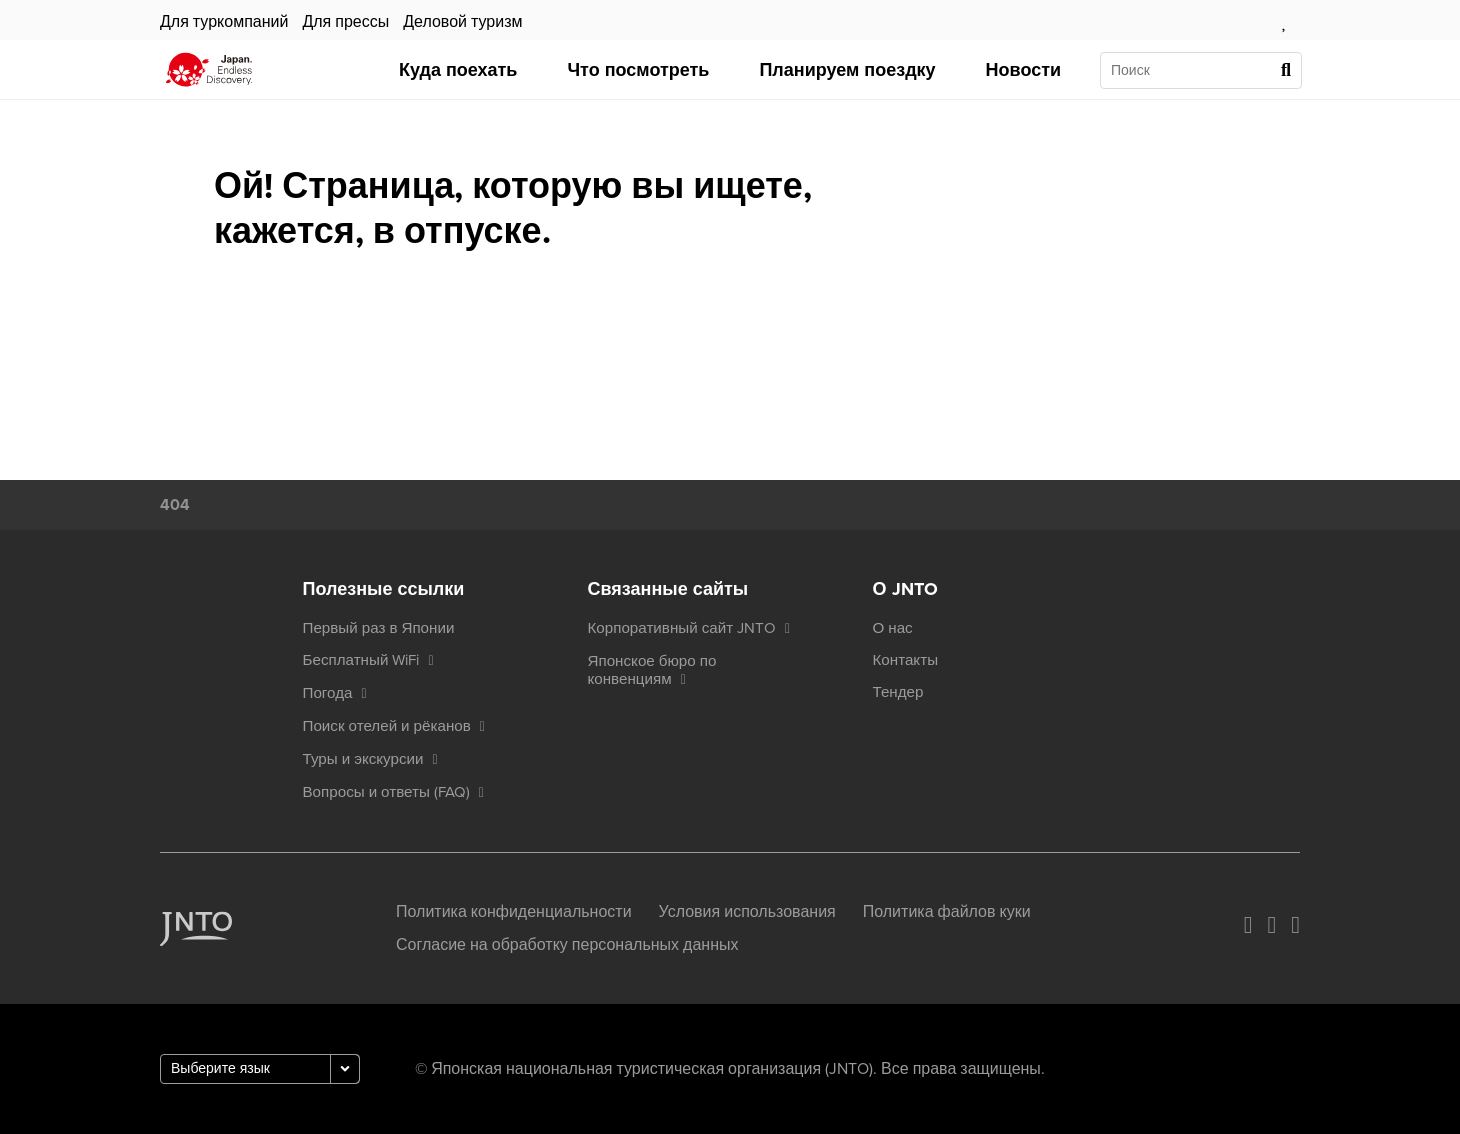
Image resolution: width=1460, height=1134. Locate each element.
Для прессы (345, 22)
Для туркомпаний (224, 22)
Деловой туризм (462, 22)
